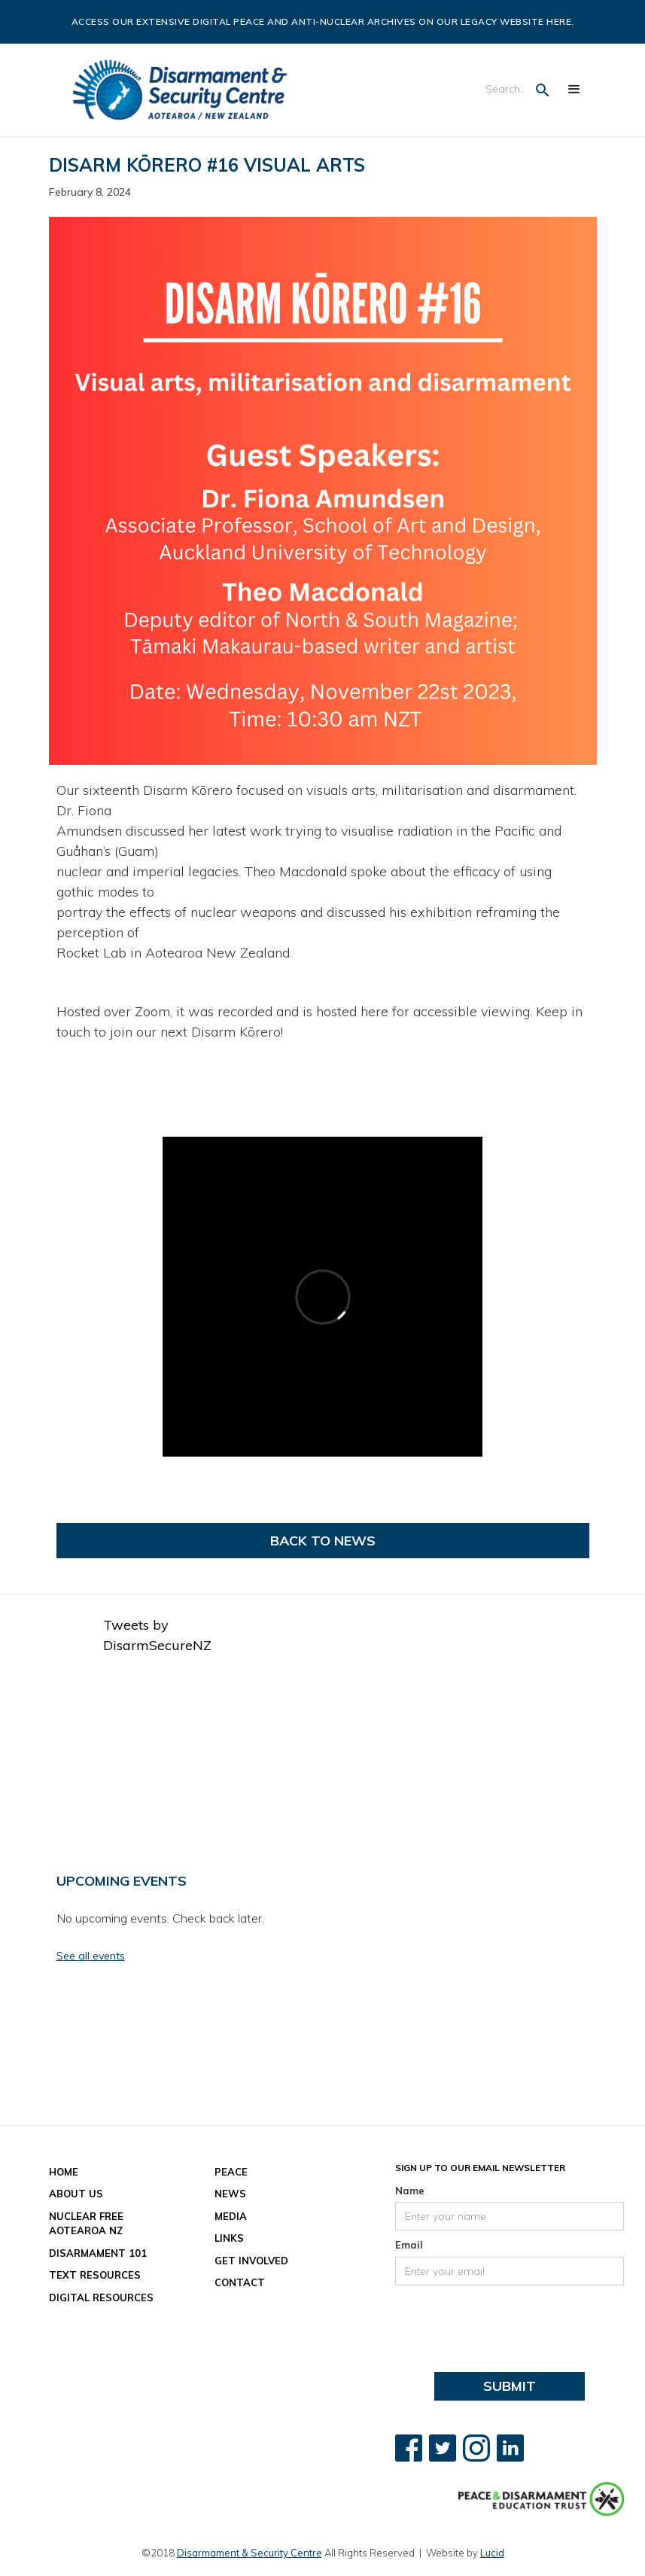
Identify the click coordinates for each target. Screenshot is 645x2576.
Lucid (492, 2553)
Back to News (323, 1540)
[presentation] (509, 2322)
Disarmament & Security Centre (249, 2553)
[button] (574, 89)
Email (409, 2245)
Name (409, 2191)
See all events (90, 1955)
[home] (180, 90)
